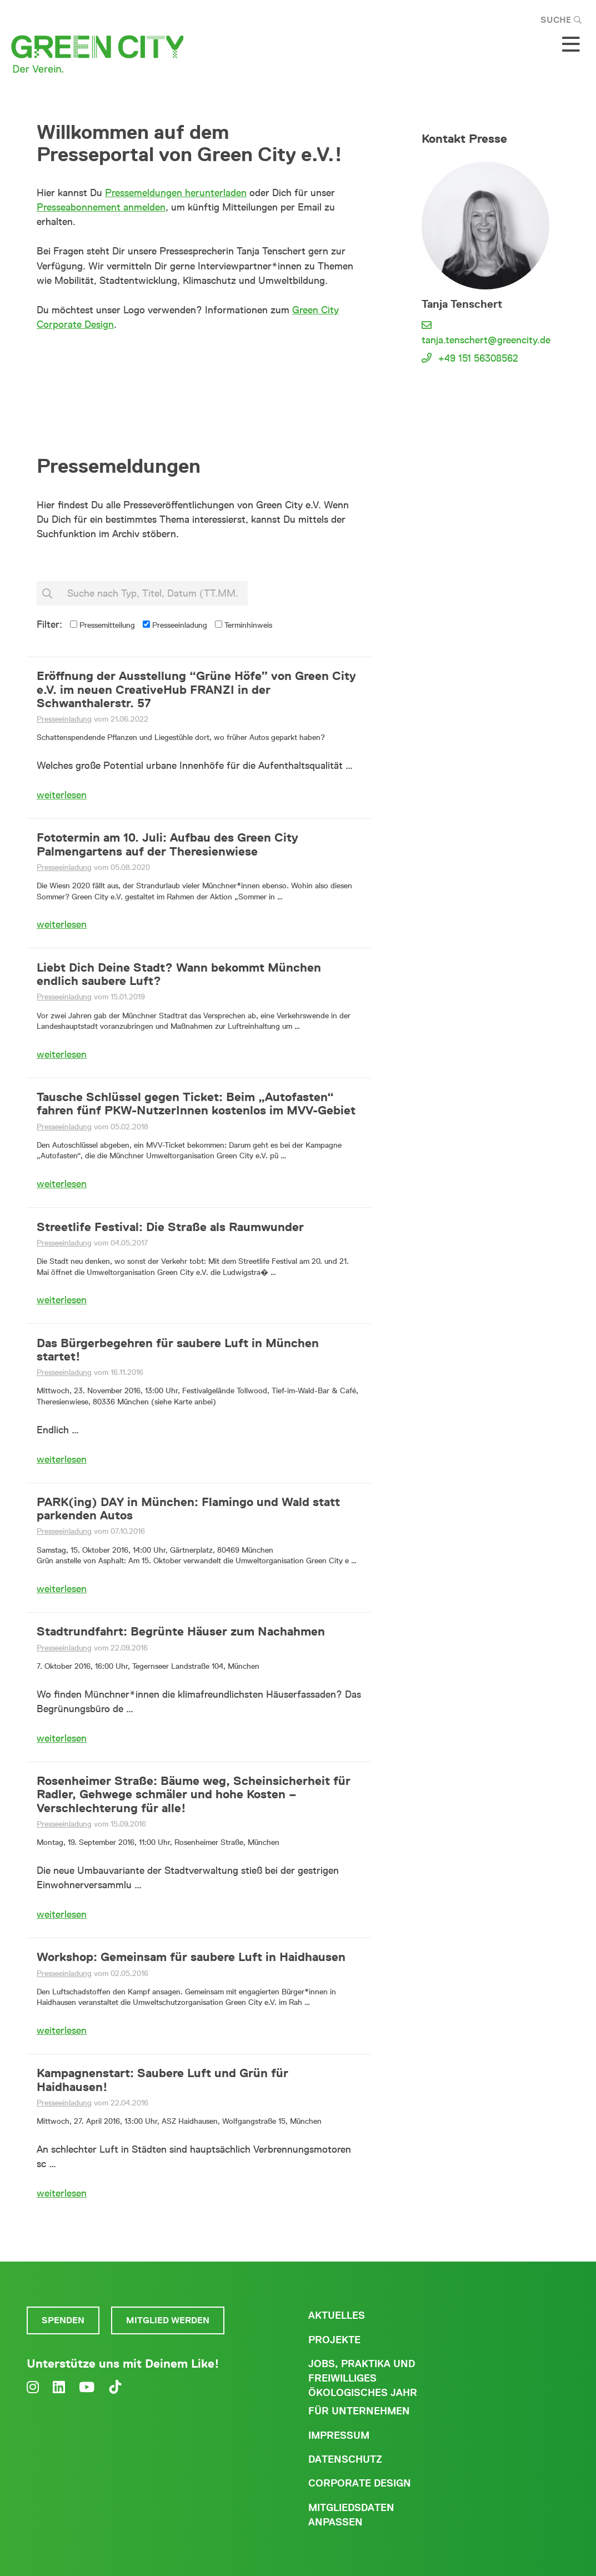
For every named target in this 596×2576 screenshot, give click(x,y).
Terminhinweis (243, 625)
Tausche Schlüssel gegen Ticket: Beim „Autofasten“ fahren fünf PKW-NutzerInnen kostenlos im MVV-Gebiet (196, 1103)
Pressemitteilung (102, 625)
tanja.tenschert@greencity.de (486, 340)
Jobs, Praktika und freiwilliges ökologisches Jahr (362, 2378)
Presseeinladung (175, 625)
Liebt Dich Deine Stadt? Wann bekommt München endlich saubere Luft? (179, 974)
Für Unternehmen (359, 2411)
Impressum (338, 2435)
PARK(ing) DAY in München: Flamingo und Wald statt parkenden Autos (188, 1508)
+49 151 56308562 (478, 358)
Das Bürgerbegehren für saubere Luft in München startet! (178, 1349)
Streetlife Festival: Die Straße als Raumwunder (170, 1226)
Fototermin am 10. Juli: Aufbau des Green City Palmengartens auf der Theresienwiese (167, 844)
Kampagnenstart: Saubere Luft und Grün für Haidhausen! (162, 2079)
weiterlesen (62, 795)
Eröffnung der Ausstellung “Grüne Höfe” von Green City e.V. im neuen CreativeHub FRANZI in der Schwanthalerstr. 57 (196, 688)
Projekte (334, 2340)
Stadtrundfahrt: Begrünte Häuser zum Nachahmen (181, 1631)
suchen (289, 593)
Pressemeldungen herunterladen (176, 193)
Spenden (63, 2320)
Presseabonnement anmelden (101, 207)
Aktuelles (336, 2315)
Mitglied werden (167, 2320)
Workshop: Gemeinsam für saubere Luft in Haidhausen (191, 1956)
